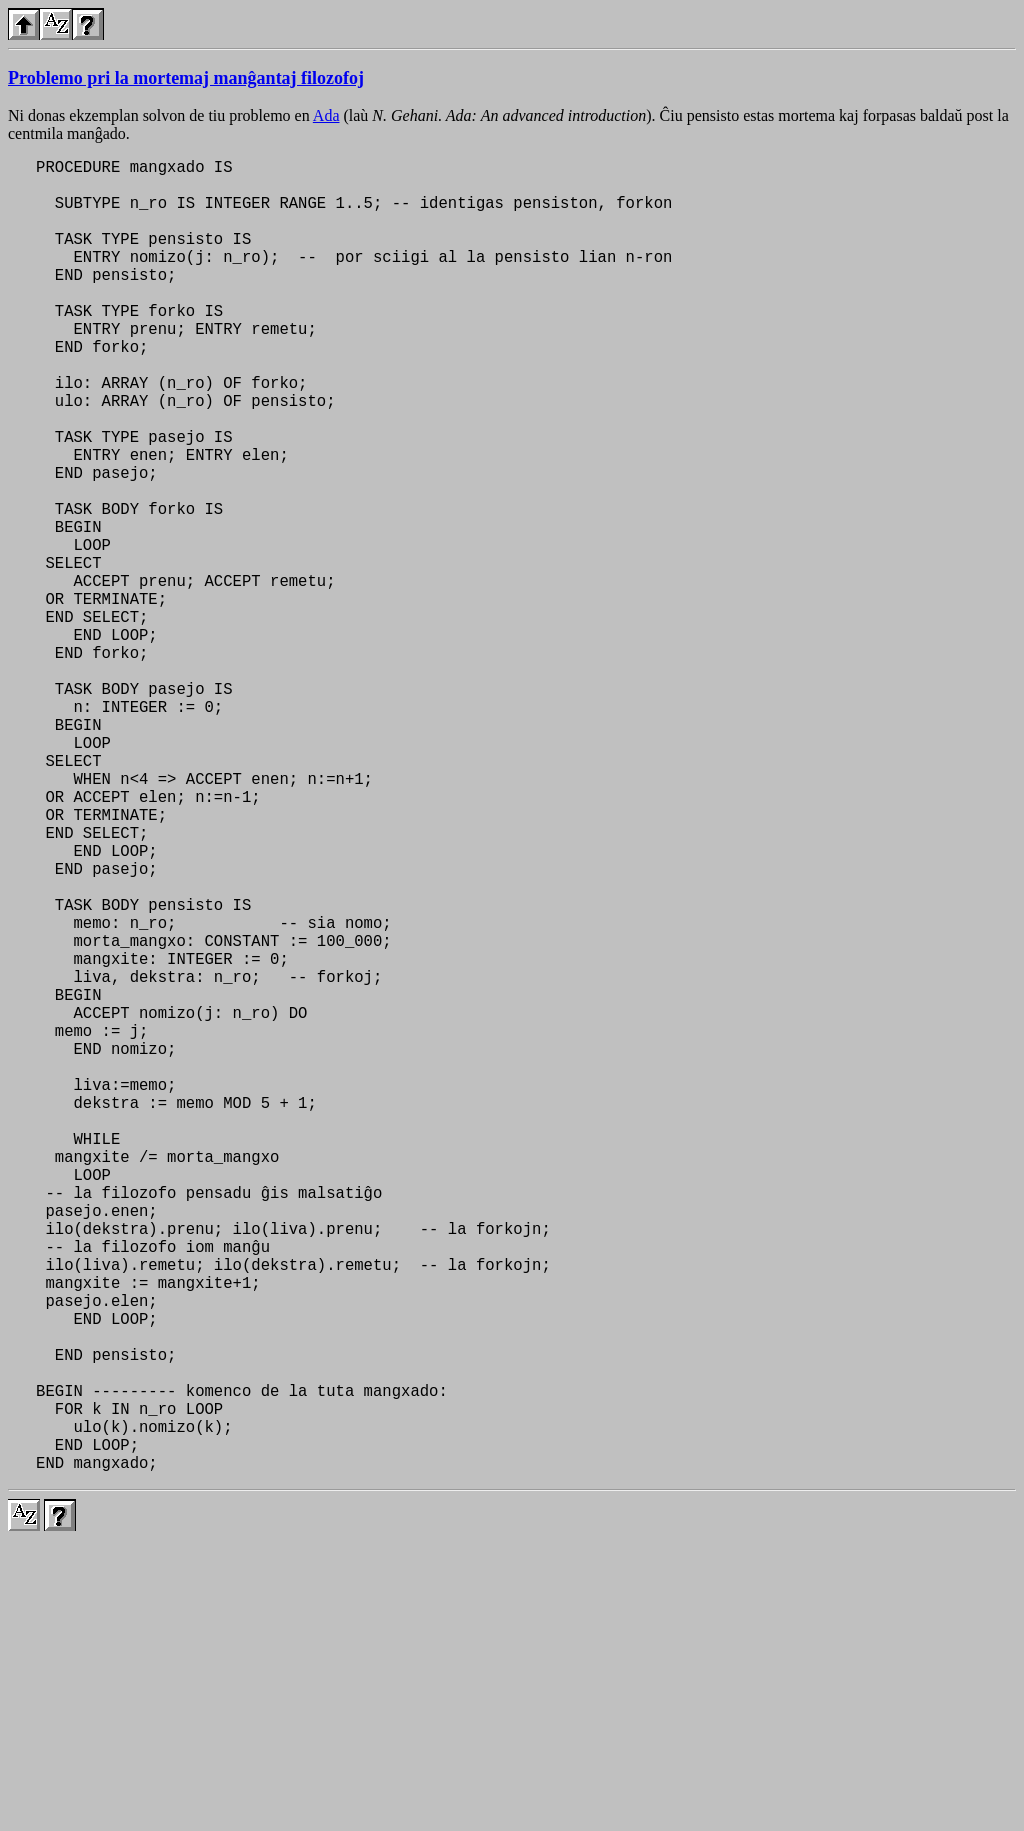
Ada (326, 115)
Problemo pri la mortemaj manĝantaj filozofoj (186, 78)
